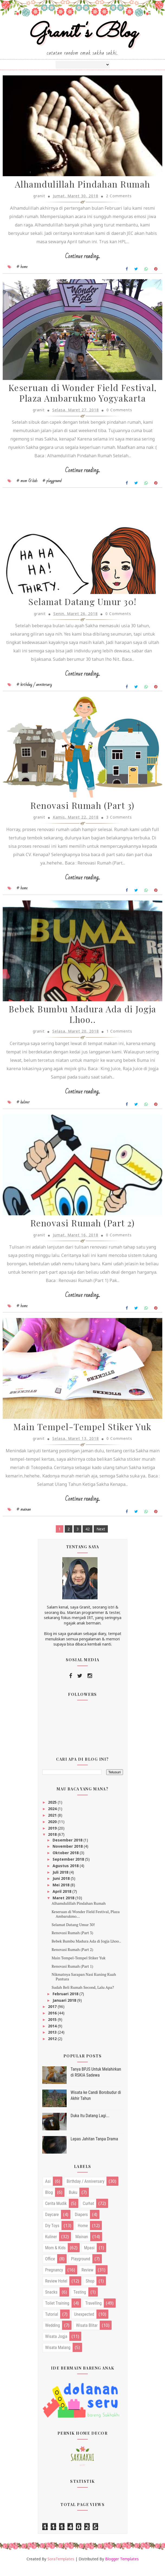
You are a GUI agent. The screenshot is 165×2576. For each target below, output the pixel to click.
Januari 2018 (65, 2008)
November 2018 (68, 1854)
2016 (53, 2021)
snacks (51, 2300)
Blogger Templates (122, 2567)
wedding (52, 2333)
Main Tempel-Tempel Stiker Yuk (82, 1435)
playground (80, 2267)
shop (90, 2289)
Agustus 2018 (66, 1873)
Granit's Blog (82, 33)
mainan (81, 2245)
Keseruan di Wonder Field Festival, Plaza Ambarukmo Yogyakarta (82, 396)
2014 (53, 2034)
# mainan (24, 1517)
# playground (52, 484)
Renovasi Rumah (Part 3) (82, 810)
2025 (53, 1810)
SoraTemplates (60, 2567)
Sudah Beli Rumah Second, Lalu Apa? (82, 1995)
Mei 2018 (61, 1893)
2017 (53, 2014)
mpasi (89, 2256)
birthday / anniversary (86, 2189)
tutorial (51, 2322)
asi (48, 2189)
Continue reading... (82, 258)
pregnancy (54, 2278)
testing (79, 2300)
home (83, 2234)
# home (22, 269)
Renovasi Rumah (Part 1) (72, 1974)
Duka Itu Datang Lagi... (90, 2123)
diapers (81, 2222)
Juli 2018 (61, 1880)
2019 (53, 1836)
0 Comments (119, 412)
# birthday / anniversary (34, 688)
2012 (53, 2047)
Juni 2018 (62, 1886)
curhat (88, 2211)
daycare (52, 2222)
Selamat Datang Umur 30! (82, 606)
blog (49, 2200)
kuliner (51, 2245)
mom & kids (55, 2256)
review (87, 2278)
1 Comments (119, 1037)
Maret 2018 (64, 1905)
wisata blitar (87, 2333)
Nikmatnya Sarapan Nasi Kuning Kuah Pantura (83, 1985)
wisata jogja (56, 2344)
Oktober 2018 (66, 1861)
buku (73, 2200)
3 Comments (119, 822)
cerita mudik (56, 2211)
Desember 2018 (68, 1848)
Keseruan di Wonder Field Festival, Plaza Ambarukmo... (85, 1922)
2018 (53, 1842)
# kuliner (23, 1108)
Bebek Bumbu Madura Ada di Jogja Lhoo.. (82, 1020)
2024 (53, 1817)
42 (87, 1537)
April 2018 (62, 1899)
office (50, 2267)
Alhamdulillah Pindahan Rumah (82, 186)
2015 (53, 2027)
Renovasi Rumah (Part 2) (82, 1230)
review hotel (56, 2289)
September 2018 (69, 1867)
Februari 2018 (66, 2001)
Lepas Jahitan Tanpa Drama (94, 2147)
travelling (93, 2311)
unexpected (84, 2322)
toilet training (57, 2311)
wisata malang (58, 2355)
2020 (53, 1829)
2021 (53, 1823)
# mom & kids (27, 484)
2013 (53, 2040)
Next (100, 1537)
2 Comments (119, 198)
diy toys (52, 2234)
